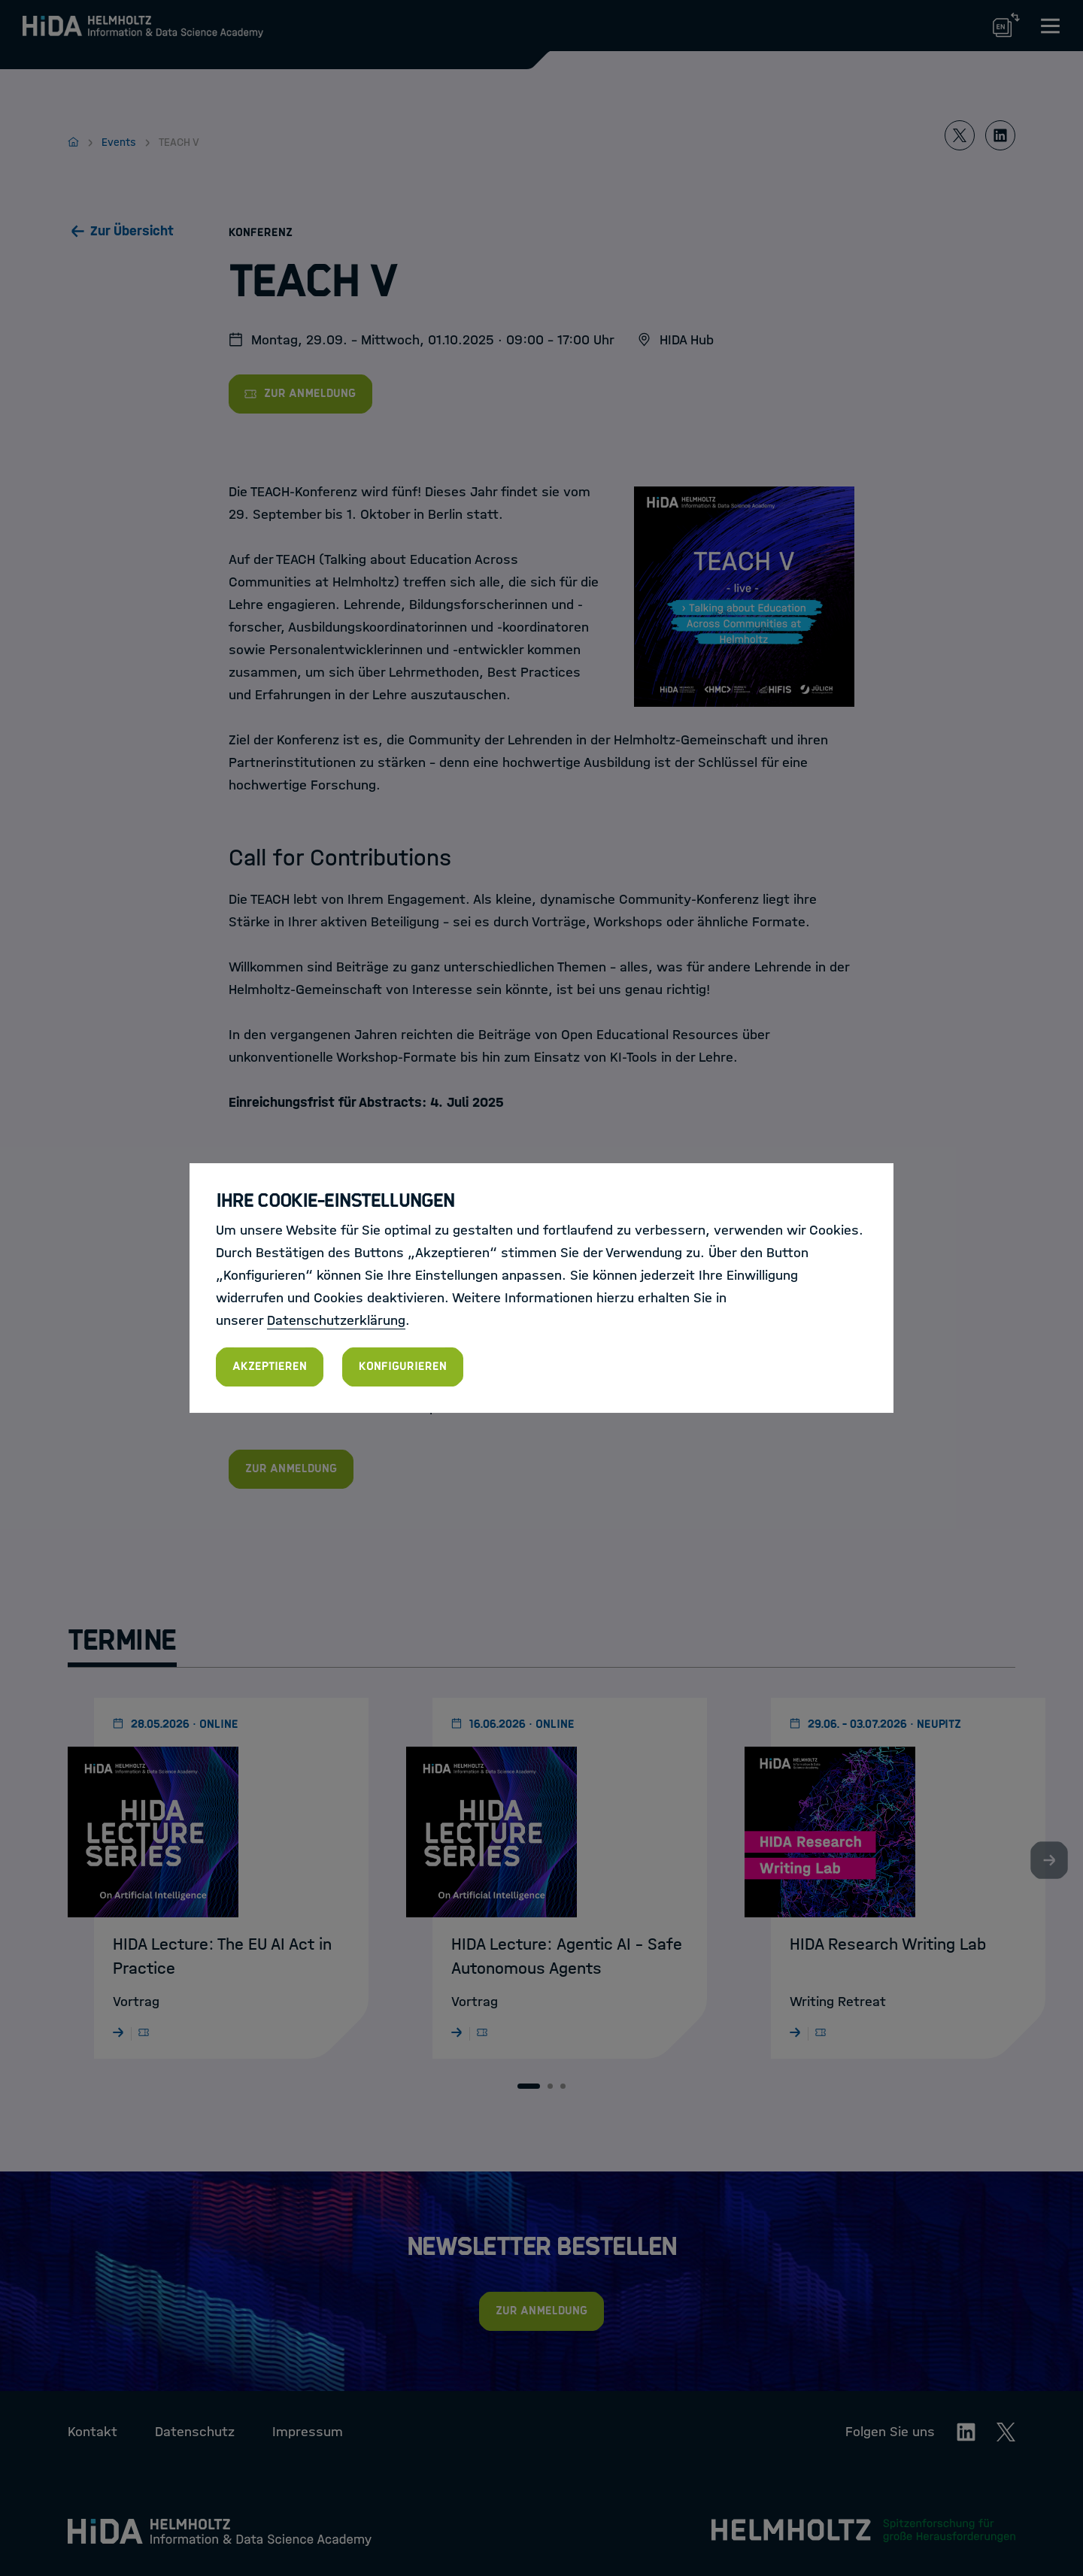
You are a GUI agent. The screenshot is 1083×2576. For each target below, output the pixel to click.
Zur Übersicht (132, 231)
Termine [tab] (122, 1640)
